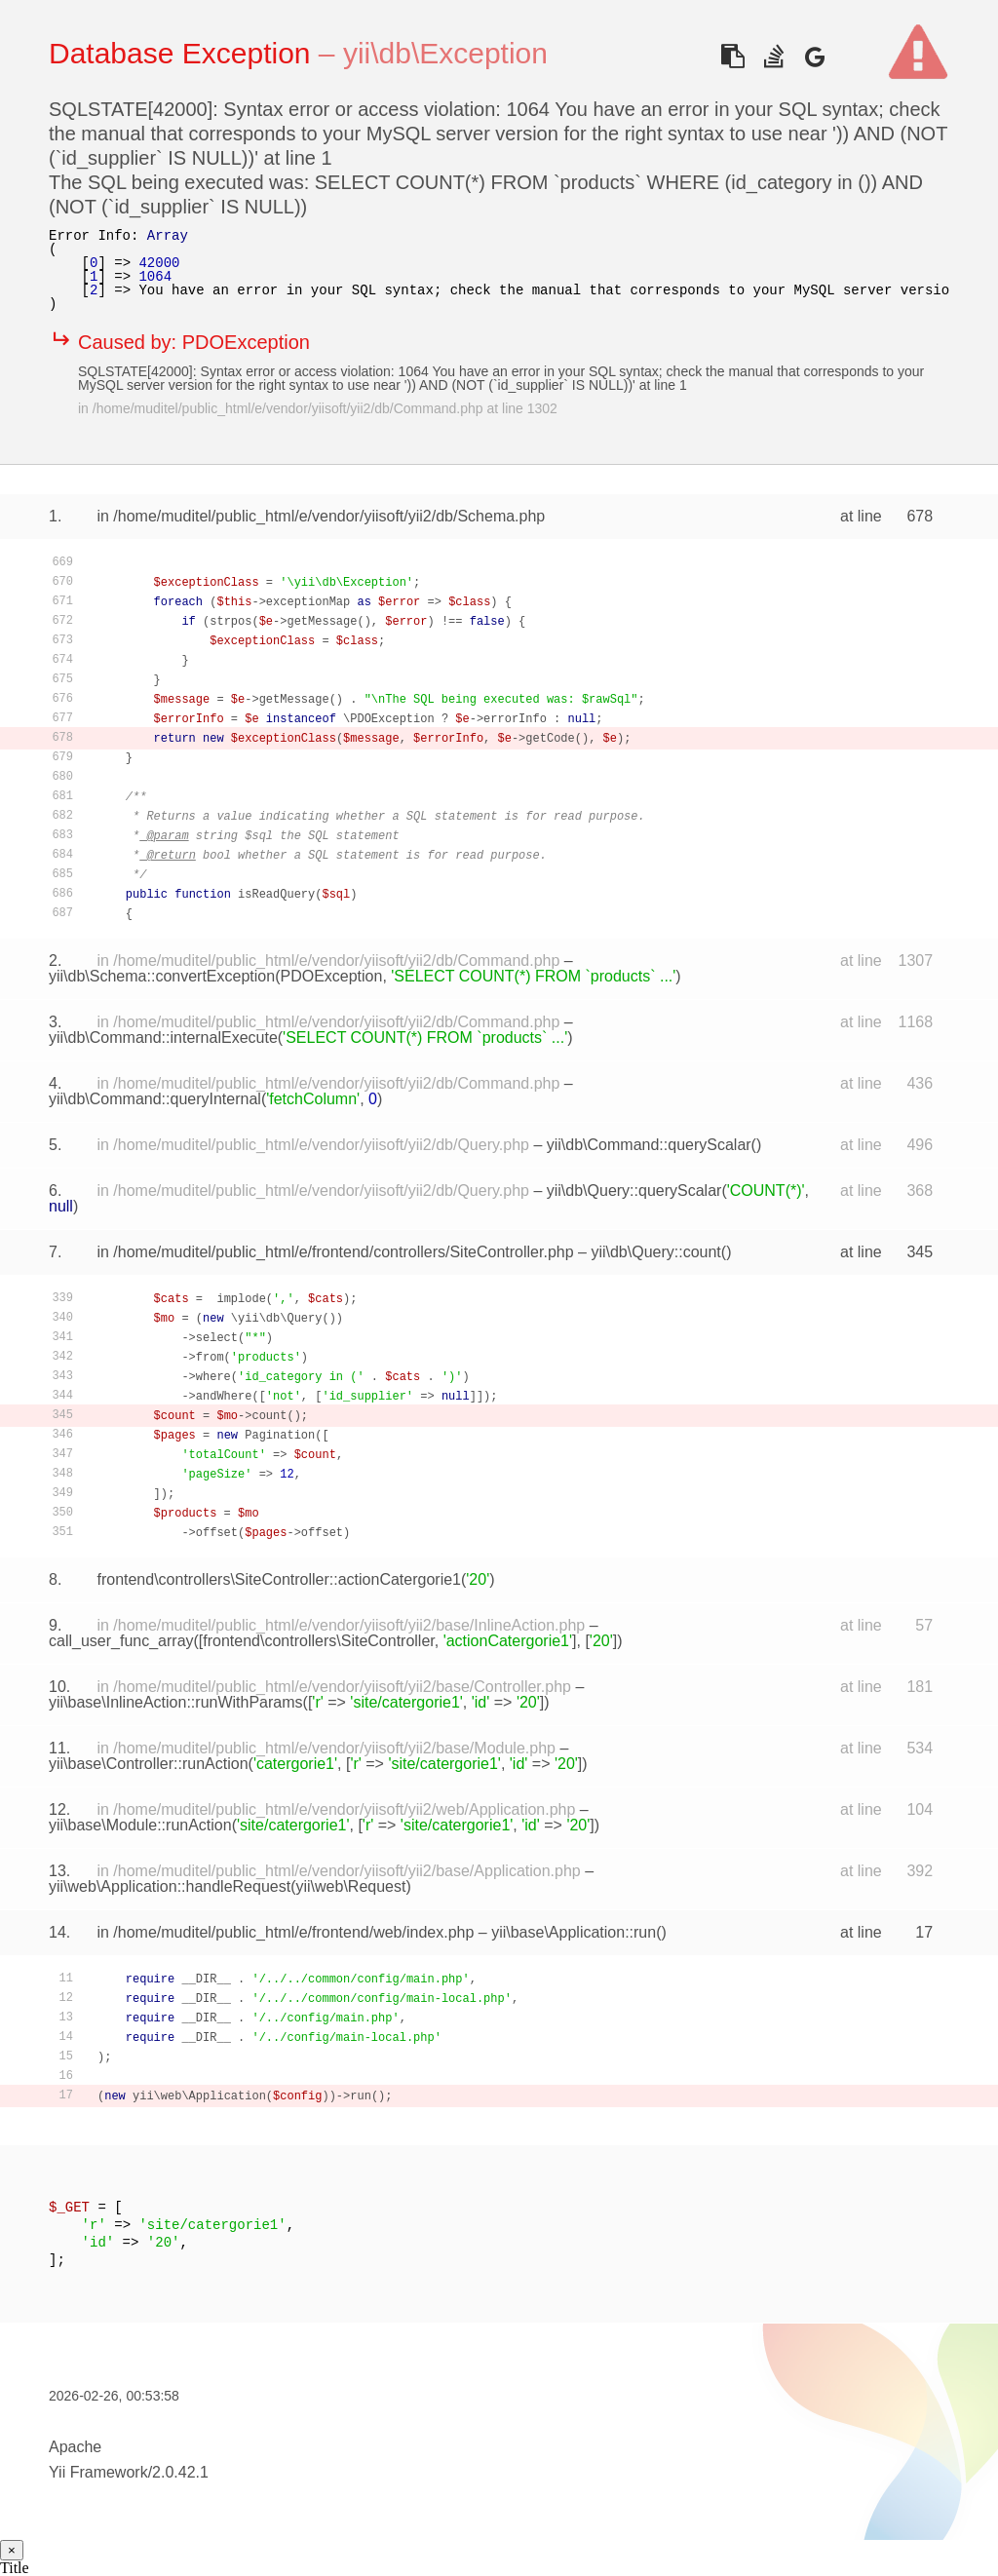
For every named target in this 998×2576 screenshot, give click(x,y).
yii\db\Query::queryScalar (634, 1190)
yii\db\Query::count (655, 1252)
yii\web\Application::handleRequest (169, 1886)
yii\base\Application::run (573, 1932)
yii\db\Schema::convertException (162, 976)
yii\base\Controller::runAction (149, 1763)
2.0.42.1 (180, 2472)
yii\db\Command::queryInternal (155, 1099)
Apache (75, 2447)
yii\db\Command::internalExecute (163, 1037)
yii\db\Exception (445, 53)
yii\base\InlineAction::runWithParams (176, 1702)
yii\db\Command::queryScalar (649, 1144)
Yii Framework (98, 2472)
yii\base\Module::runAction (140, 1825)
